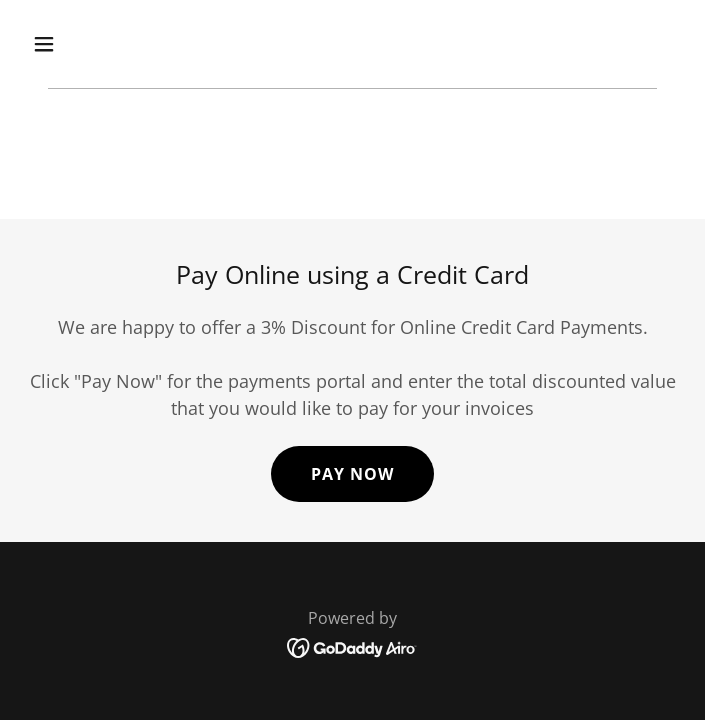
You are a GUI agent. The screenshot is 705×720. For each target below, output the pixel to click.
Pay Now (353, 474)
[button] (99, 44)
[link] (352, 646)
